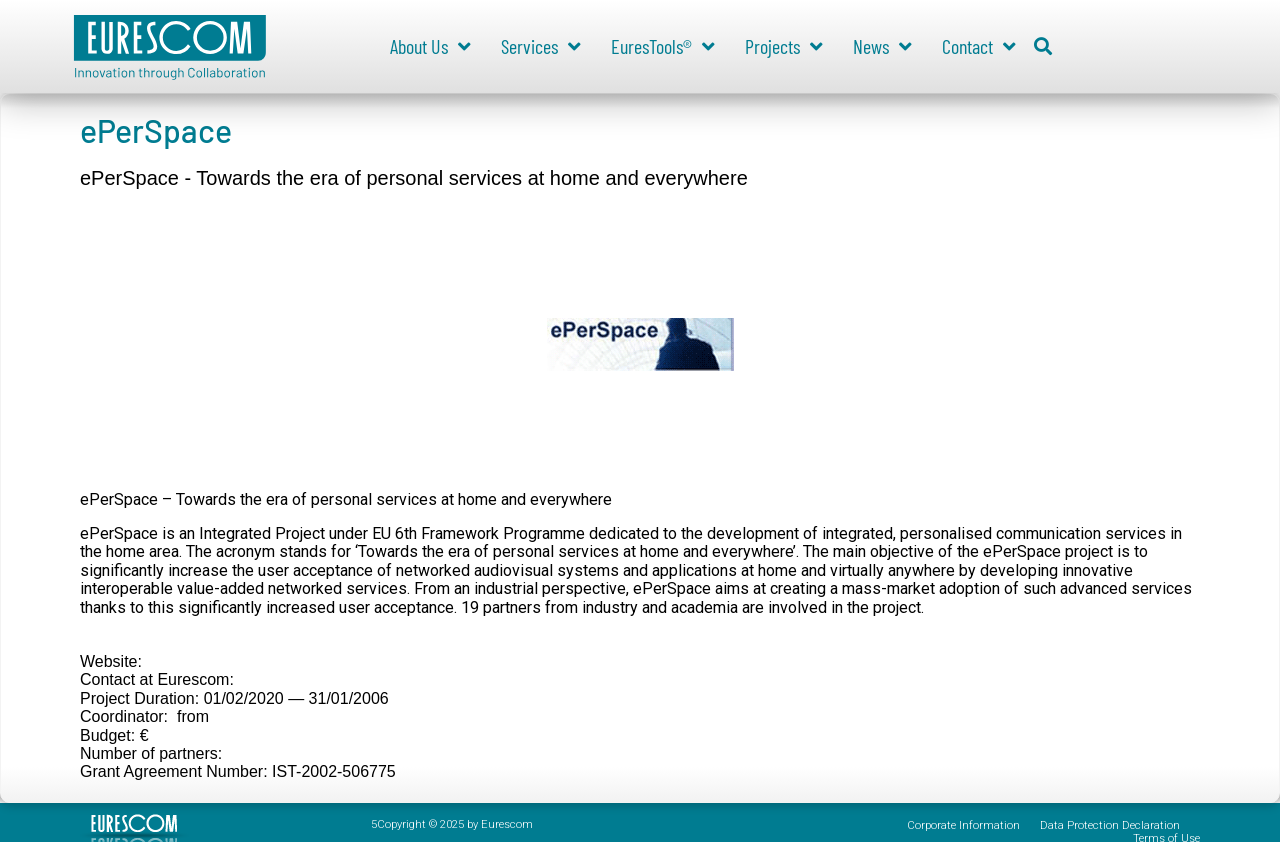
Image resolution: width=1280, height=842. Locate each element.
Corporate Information (963, 825)
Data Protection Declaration (1110, 825)
